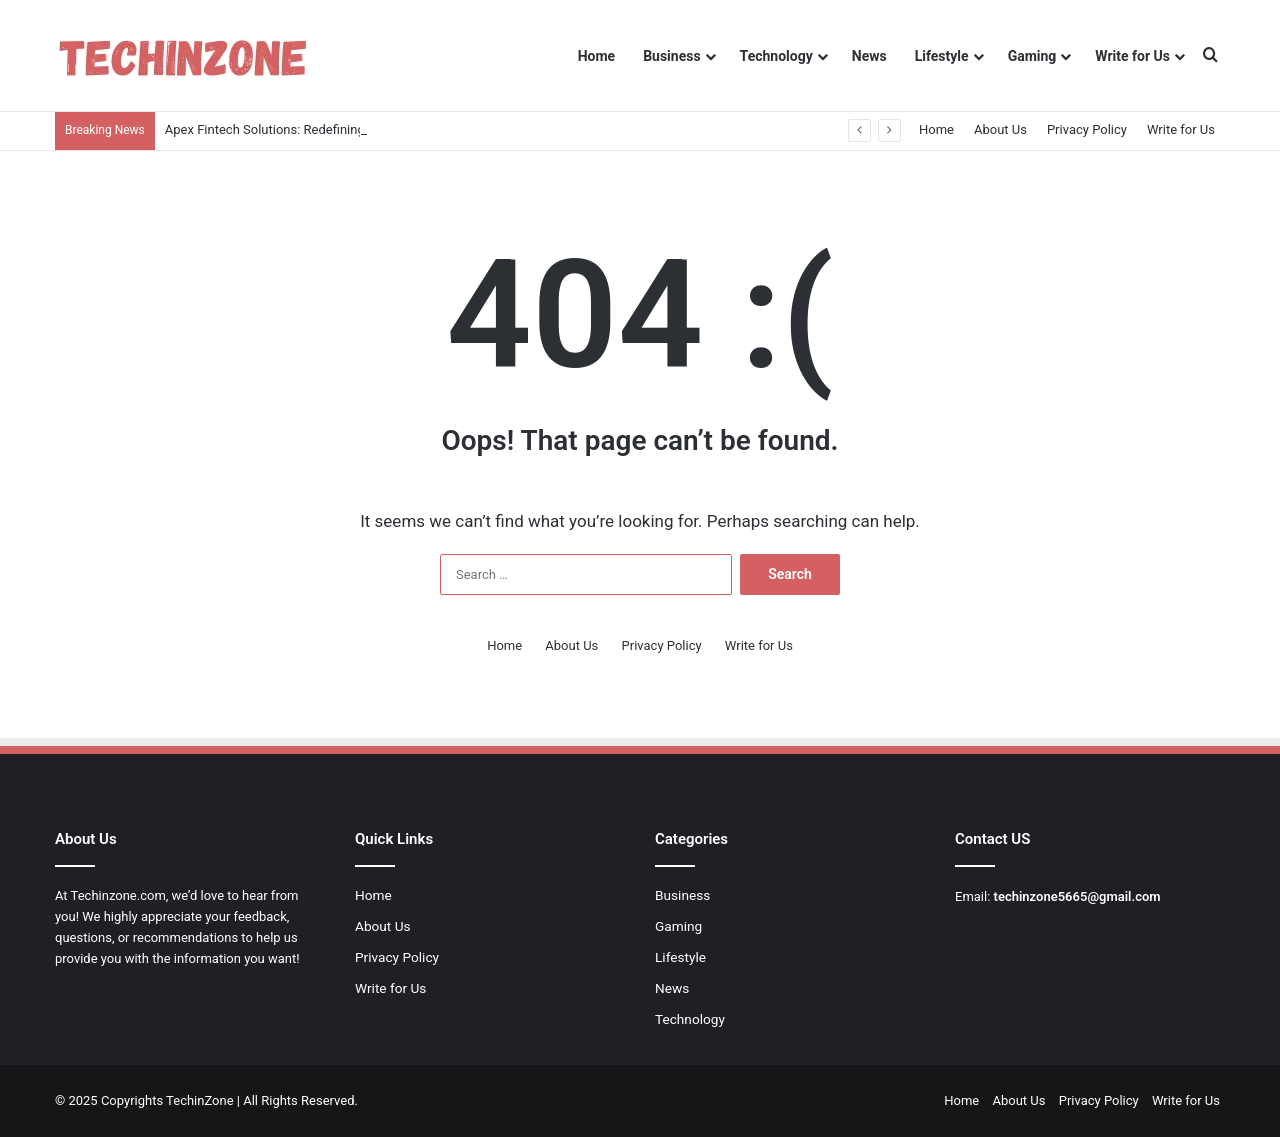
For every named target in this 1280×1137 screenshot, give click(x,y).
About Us (1000, 129)
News (869, 56)
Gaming (1032, 56)
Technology (776, 56)
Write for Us (1132, 56)
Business (671, 56)
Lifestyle (942, 56)
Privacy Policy (1087, 129)
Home (596, 56)
